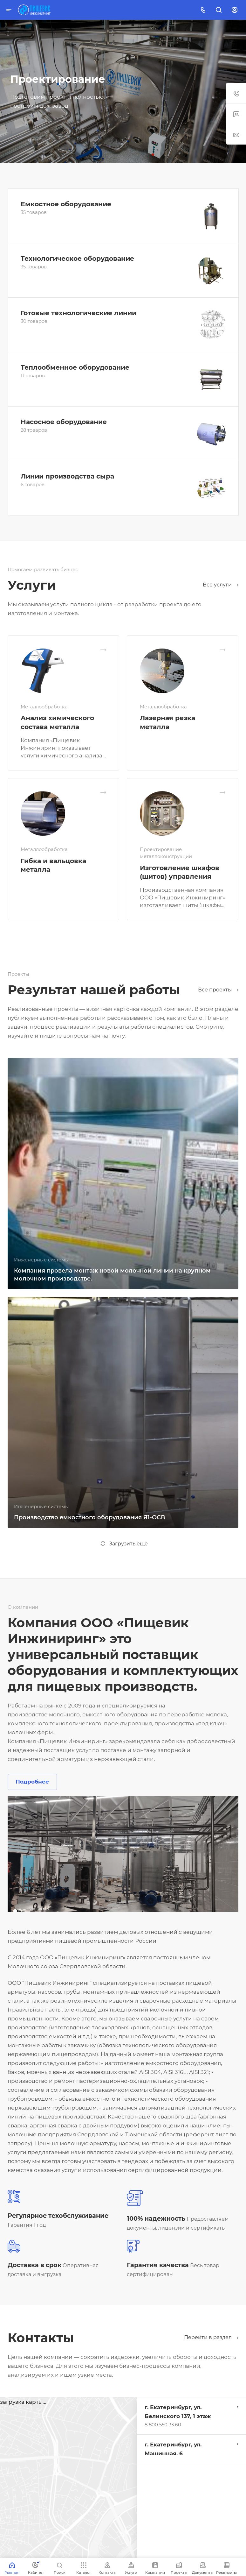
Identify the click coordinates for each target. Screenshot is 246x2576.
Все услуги (220, 585)
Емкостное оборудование (66, 204)
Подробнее (32, 1781)
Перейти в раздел (211, 2337)
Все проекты (218, 990)
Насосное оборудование (64, 422)
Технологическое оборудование (77, 258)
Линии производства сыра (67, 476)
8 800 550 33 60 (163, 2425)
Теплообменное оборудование (75, 367)
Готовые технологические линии (78, 313)
